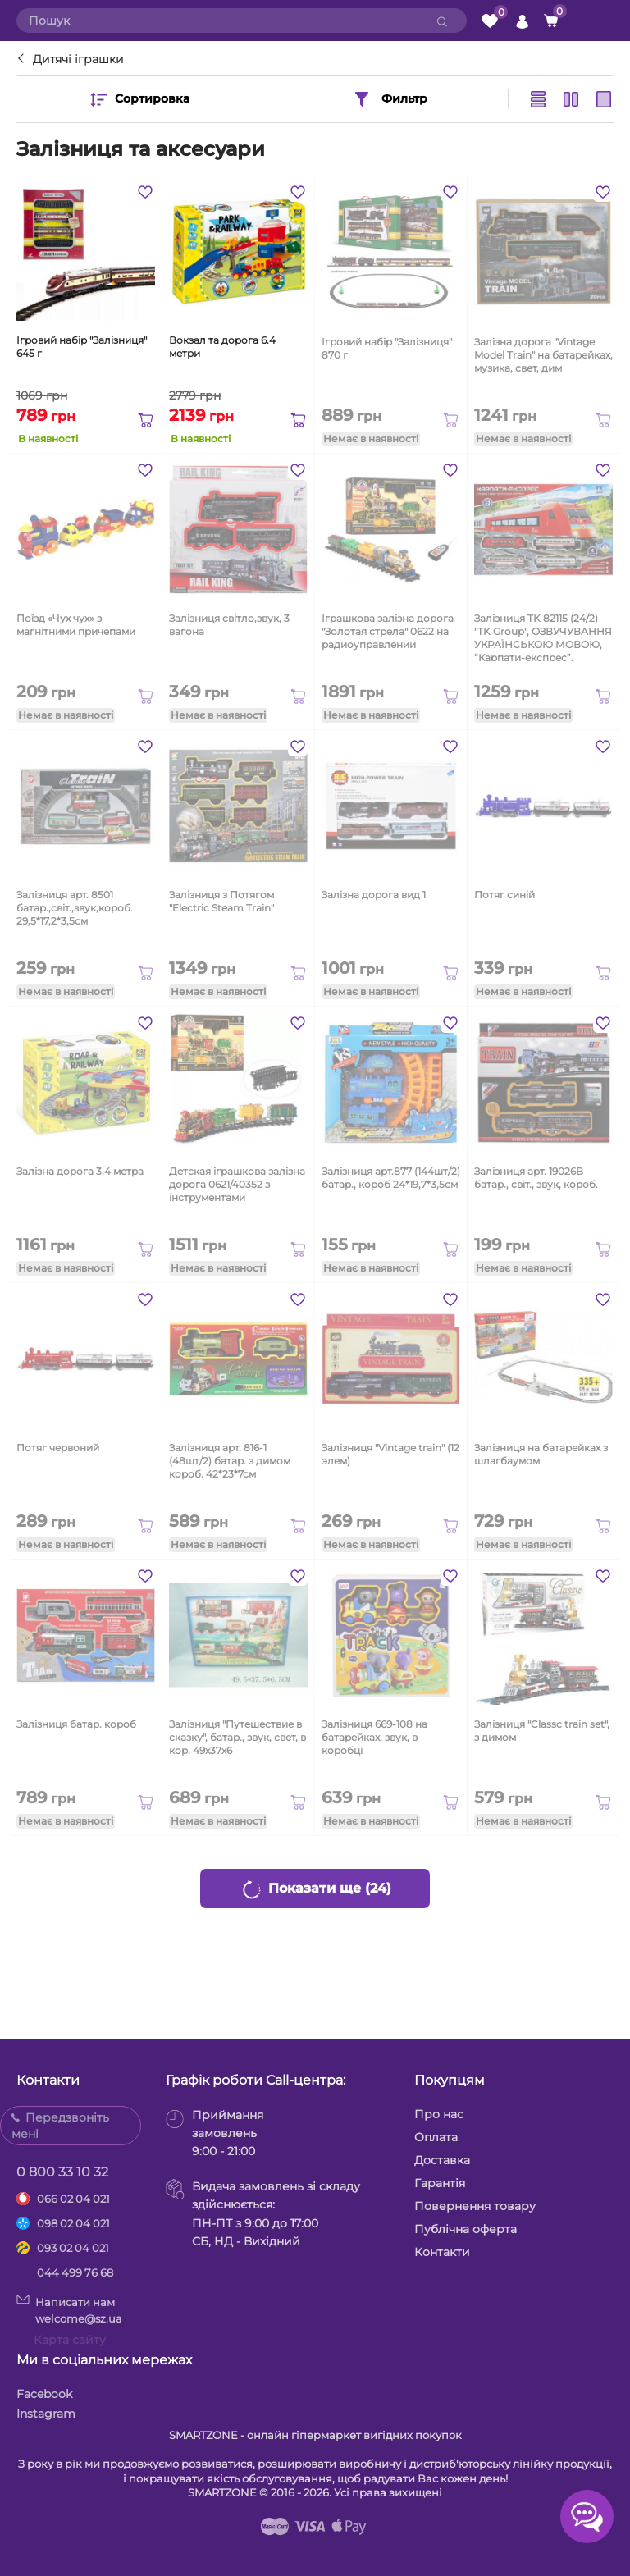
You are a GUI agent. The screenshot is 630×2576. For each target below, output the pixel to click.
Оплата (436, 2137)
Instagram (45, 2413)
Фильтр (389, 99)
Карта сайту (70, 2339)
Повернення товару (475, 2206)
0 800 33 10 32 (62, 2172)
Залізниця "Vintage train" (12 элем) (390, 1454)
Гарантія (439, 2183)
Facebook (44, 2393)
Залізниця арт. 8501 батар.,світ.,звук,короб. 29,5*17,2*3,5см (74, 907)
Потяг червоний (57, 1447)
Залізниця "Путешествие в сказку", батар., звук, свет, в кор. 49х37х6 (237, 1737)
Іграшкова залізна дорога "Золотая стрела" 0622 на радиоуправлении (388, 631)
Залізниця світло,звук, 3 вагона (229, 624)
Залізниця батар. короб (76, 1724)
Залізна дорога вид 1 (374, 894)
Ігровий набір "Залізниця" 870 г (387, 348)
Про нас (438, 2114)
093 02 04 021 (73, 2247)
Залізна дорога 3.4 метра (80, 1171)
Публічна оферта (465, 2229)
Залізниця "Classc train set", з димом (541, 1730)
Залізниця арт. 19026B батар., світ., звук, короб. (536, 1177)
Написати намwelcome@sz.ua (69, 2309)
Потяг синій (504, 894)
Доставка (442, 2160)
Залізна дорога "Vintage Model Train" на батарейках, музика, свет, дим (543, 355)
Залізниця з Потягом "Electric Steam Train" (221, 901)
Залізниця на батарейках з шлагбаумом (541, 1454)
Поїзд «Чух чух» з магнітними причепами (75, 624)
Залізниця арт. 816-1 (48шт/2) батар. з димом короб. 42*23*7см (229, 1460)
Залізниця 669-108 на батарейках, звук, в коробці (374, 1737)
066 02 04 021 (73, 2198)
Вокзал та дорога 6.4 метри (222, 346)
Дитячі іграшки (78, 59)
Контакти (442, 2252)
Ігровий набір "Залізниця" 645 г (81, 346)
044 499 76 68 (75, 2272)
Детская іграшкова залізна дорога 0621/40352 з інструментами (237, 1184)
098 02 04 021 (73, 2223)
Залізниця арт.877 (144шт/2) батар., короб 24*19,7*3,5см (391, 1177)
